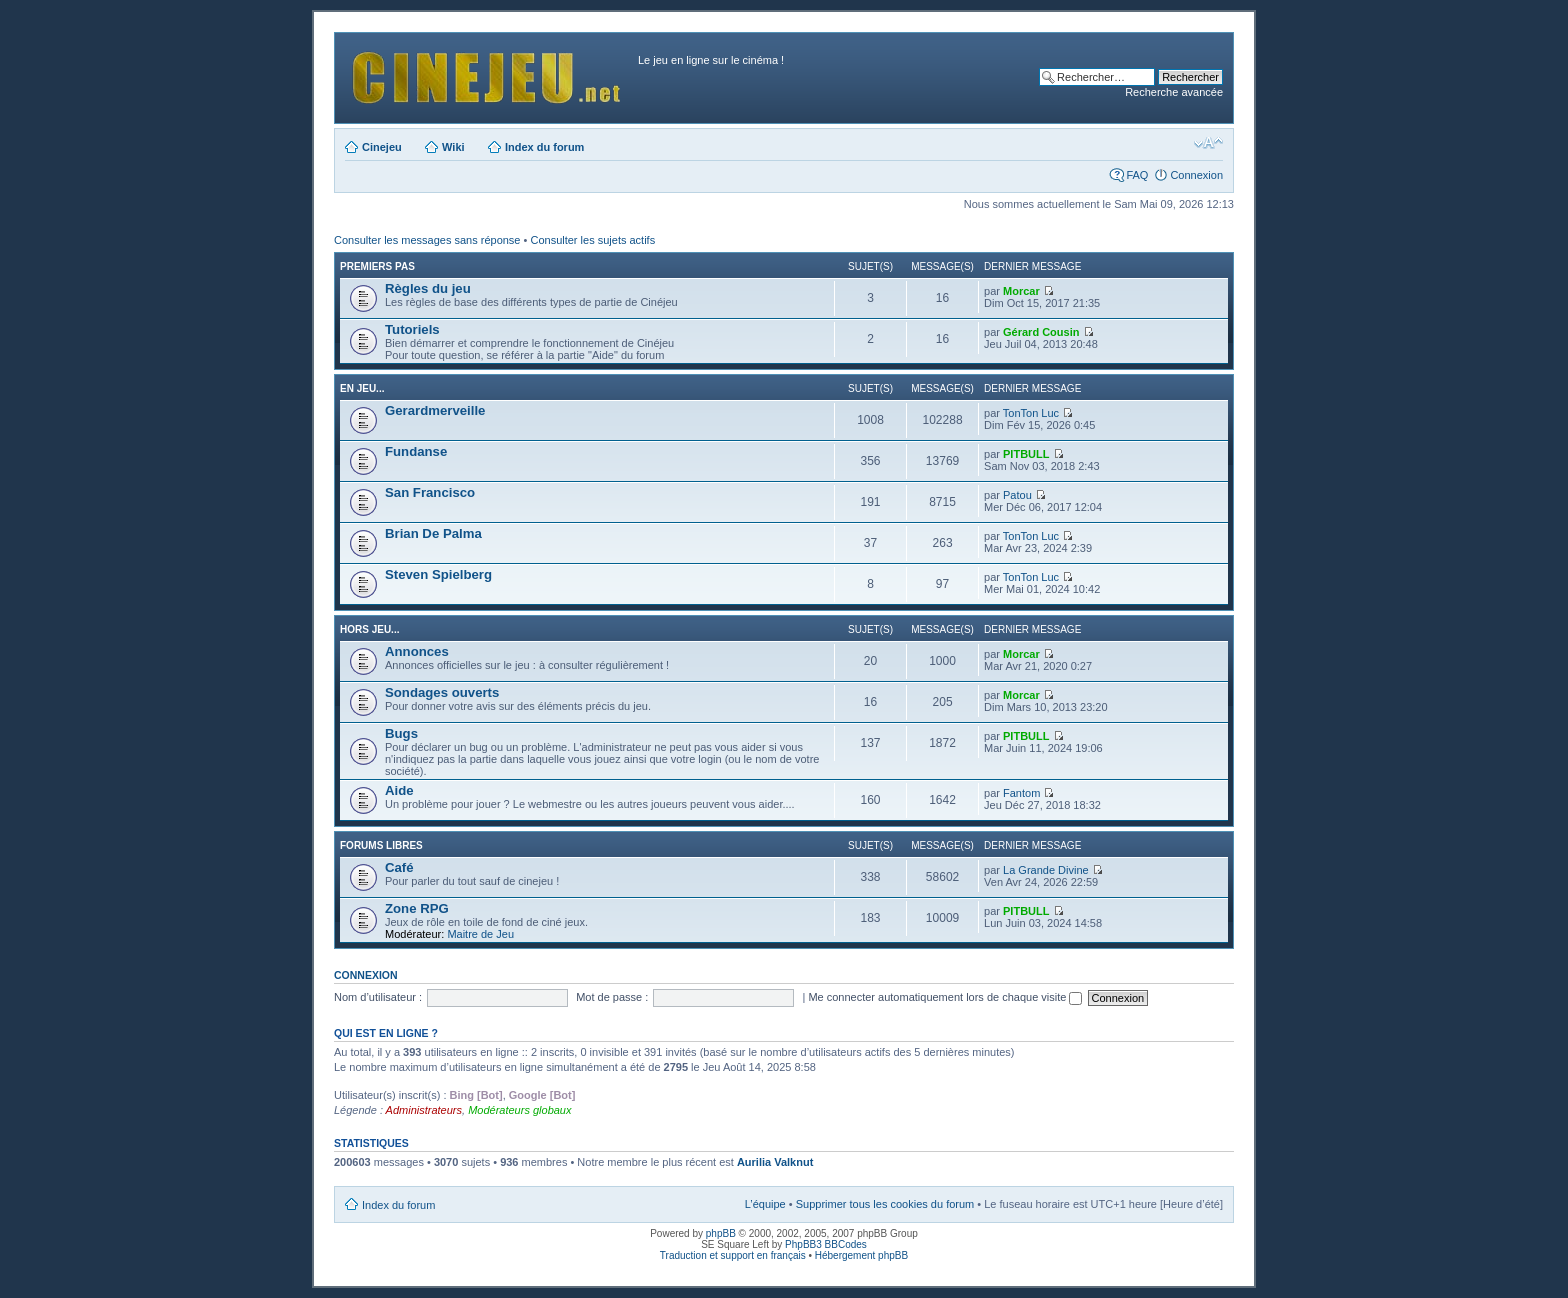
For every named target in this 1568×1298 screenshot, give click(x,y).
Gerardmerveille (435, 410)
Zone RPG (417, 908)
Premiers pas (377, 266)
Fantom (1021, 793)
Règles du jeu (428, 288)
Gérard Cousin (1041, 332)
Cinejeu (382, 147)
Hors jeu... (369, 629)
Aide (399, 790)
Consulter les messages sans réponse (427, 240)
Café (399, 867)
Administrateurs (424, 1110)
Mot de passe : (612, 997)
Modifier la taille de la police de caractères (1208, 143)
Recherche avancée (1174, 92)
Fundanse (416, 451)
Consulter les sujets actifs (592, 240)
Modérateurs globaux (519, 1110)
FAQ (1137, 175)
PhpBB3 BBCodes (826, 1244)
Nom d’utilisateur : (378, 997)
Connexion (1196, 175)
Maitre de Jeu (480, 934)
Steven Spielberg (438, 574)
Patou (1017, 495)
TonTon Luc (1031, 413)
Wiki (453, 147)
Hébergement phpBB (861, 1255)
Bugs (401, 733)
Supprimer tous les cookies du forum (885, 1204)
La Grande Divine (1046, 870)
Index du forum (544, 147)
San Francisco (430, 492)
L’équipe (765, 1204)
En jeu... (362, 388)
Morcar (1021, 291)
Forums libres (381, 845)
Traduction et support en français (733, 1255)
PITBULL (1026, 454)
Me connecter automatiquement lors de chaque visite (945, 997)
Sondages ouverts (442, 692)
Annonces (417, 651)
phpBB (721, 1233)
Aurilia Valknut (775, 1162)
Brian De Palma (433, 533)
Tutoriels (412, 329)
